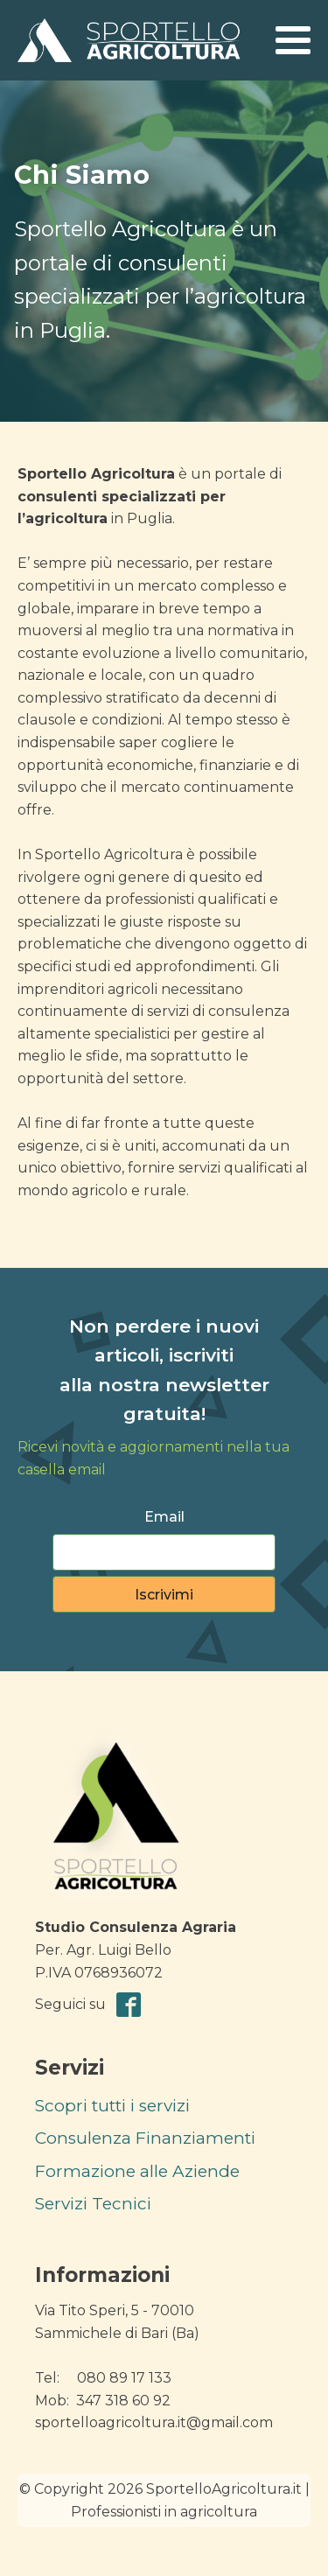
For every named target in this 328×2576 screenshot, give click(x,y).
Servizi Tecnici (93, 2204)
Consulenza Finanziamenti (145, 2138)
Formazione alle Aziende (137, 2171)
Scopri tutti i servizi (112, 2106)
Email (164, 1516)
